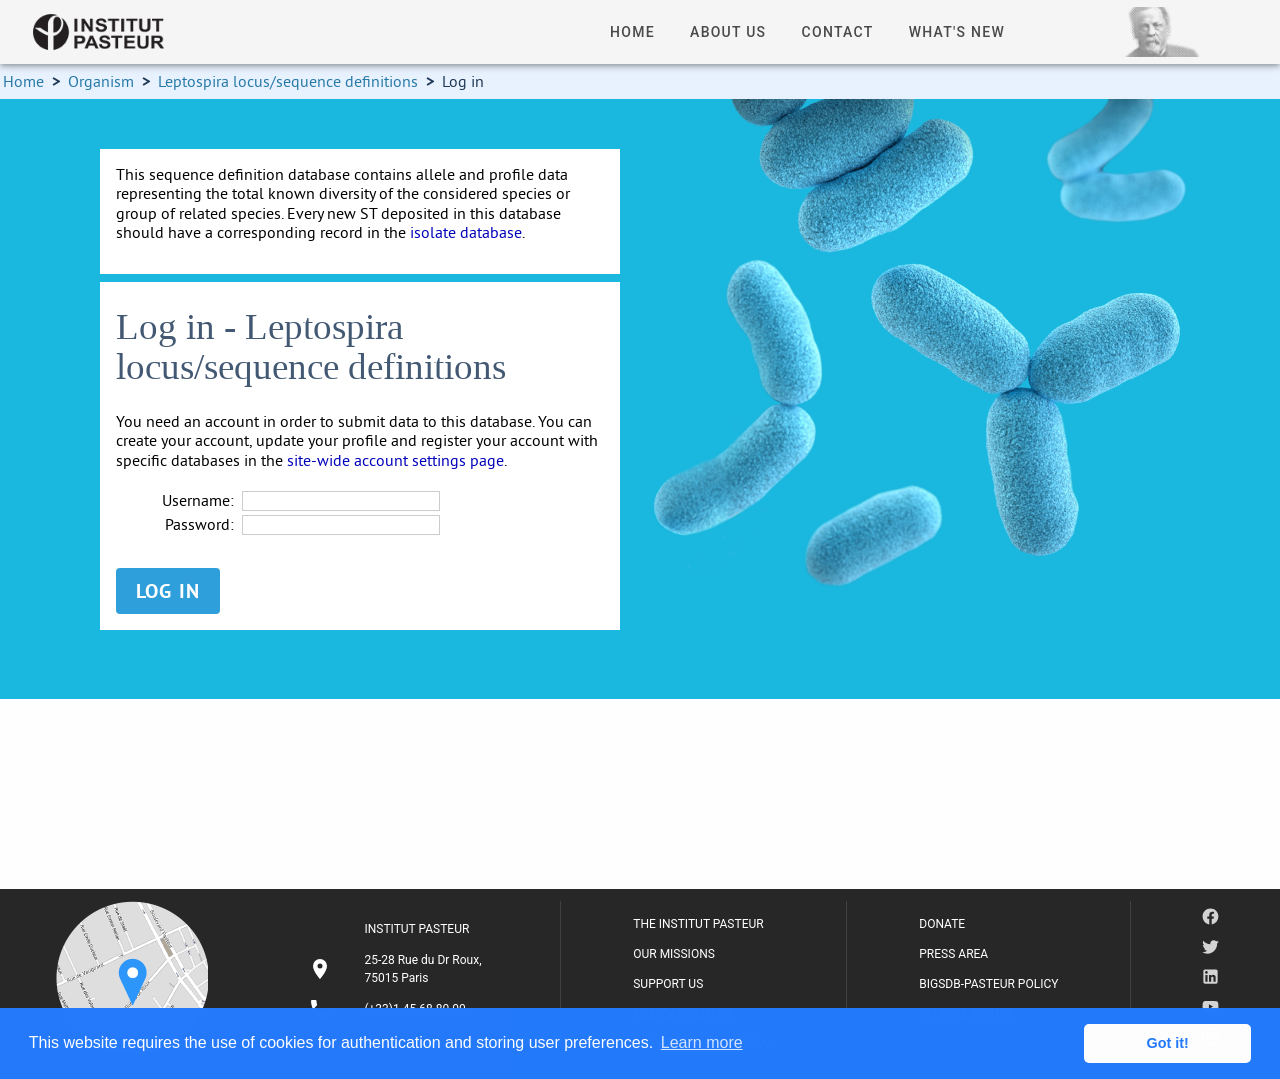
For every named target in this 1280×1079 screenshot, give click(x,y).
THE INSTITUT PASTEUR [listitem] (698, 924)
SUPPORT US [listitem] (668, 984)
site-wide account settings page (395, 460)
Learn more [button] (702, 1042)
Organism (101, 81)
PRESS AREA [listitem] (953, 954)
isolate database (466, 232)
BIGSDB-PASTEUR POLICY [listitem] (988, 984)
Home (23, 81)
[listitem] (398, 969)
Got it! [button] (1168, 1043)
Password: (199, 524)
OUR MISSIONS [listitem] (674, 954)
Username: (198, 500)
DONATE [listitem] (942, 924)
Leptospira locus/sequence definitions (288, 81)
